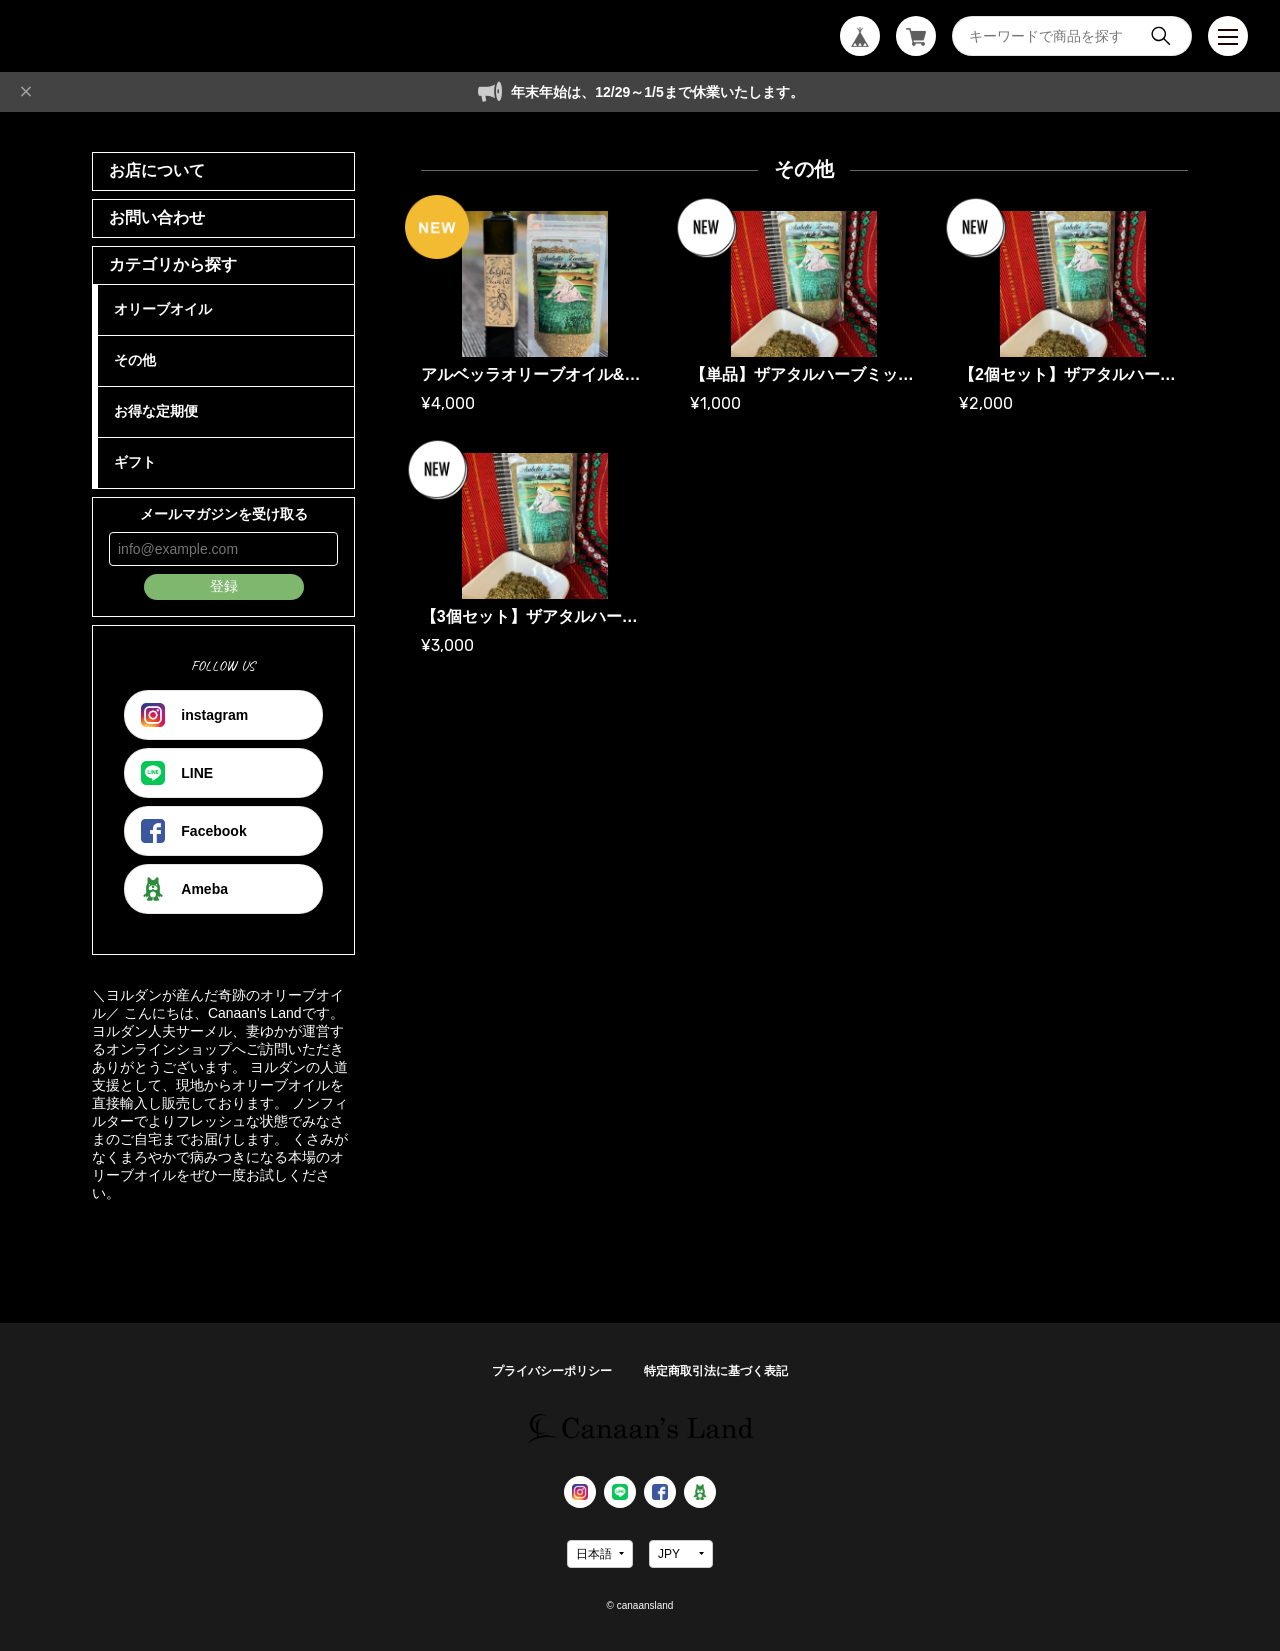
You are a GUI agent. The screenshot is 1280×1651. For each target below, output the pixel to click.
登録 (224, 586)
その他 (135, 360)
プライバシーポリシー (552, 1371)
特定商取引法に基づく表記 (716, 1371)
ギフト (135, 462)
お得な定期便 (156, 411)
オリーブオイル (163, 309)
